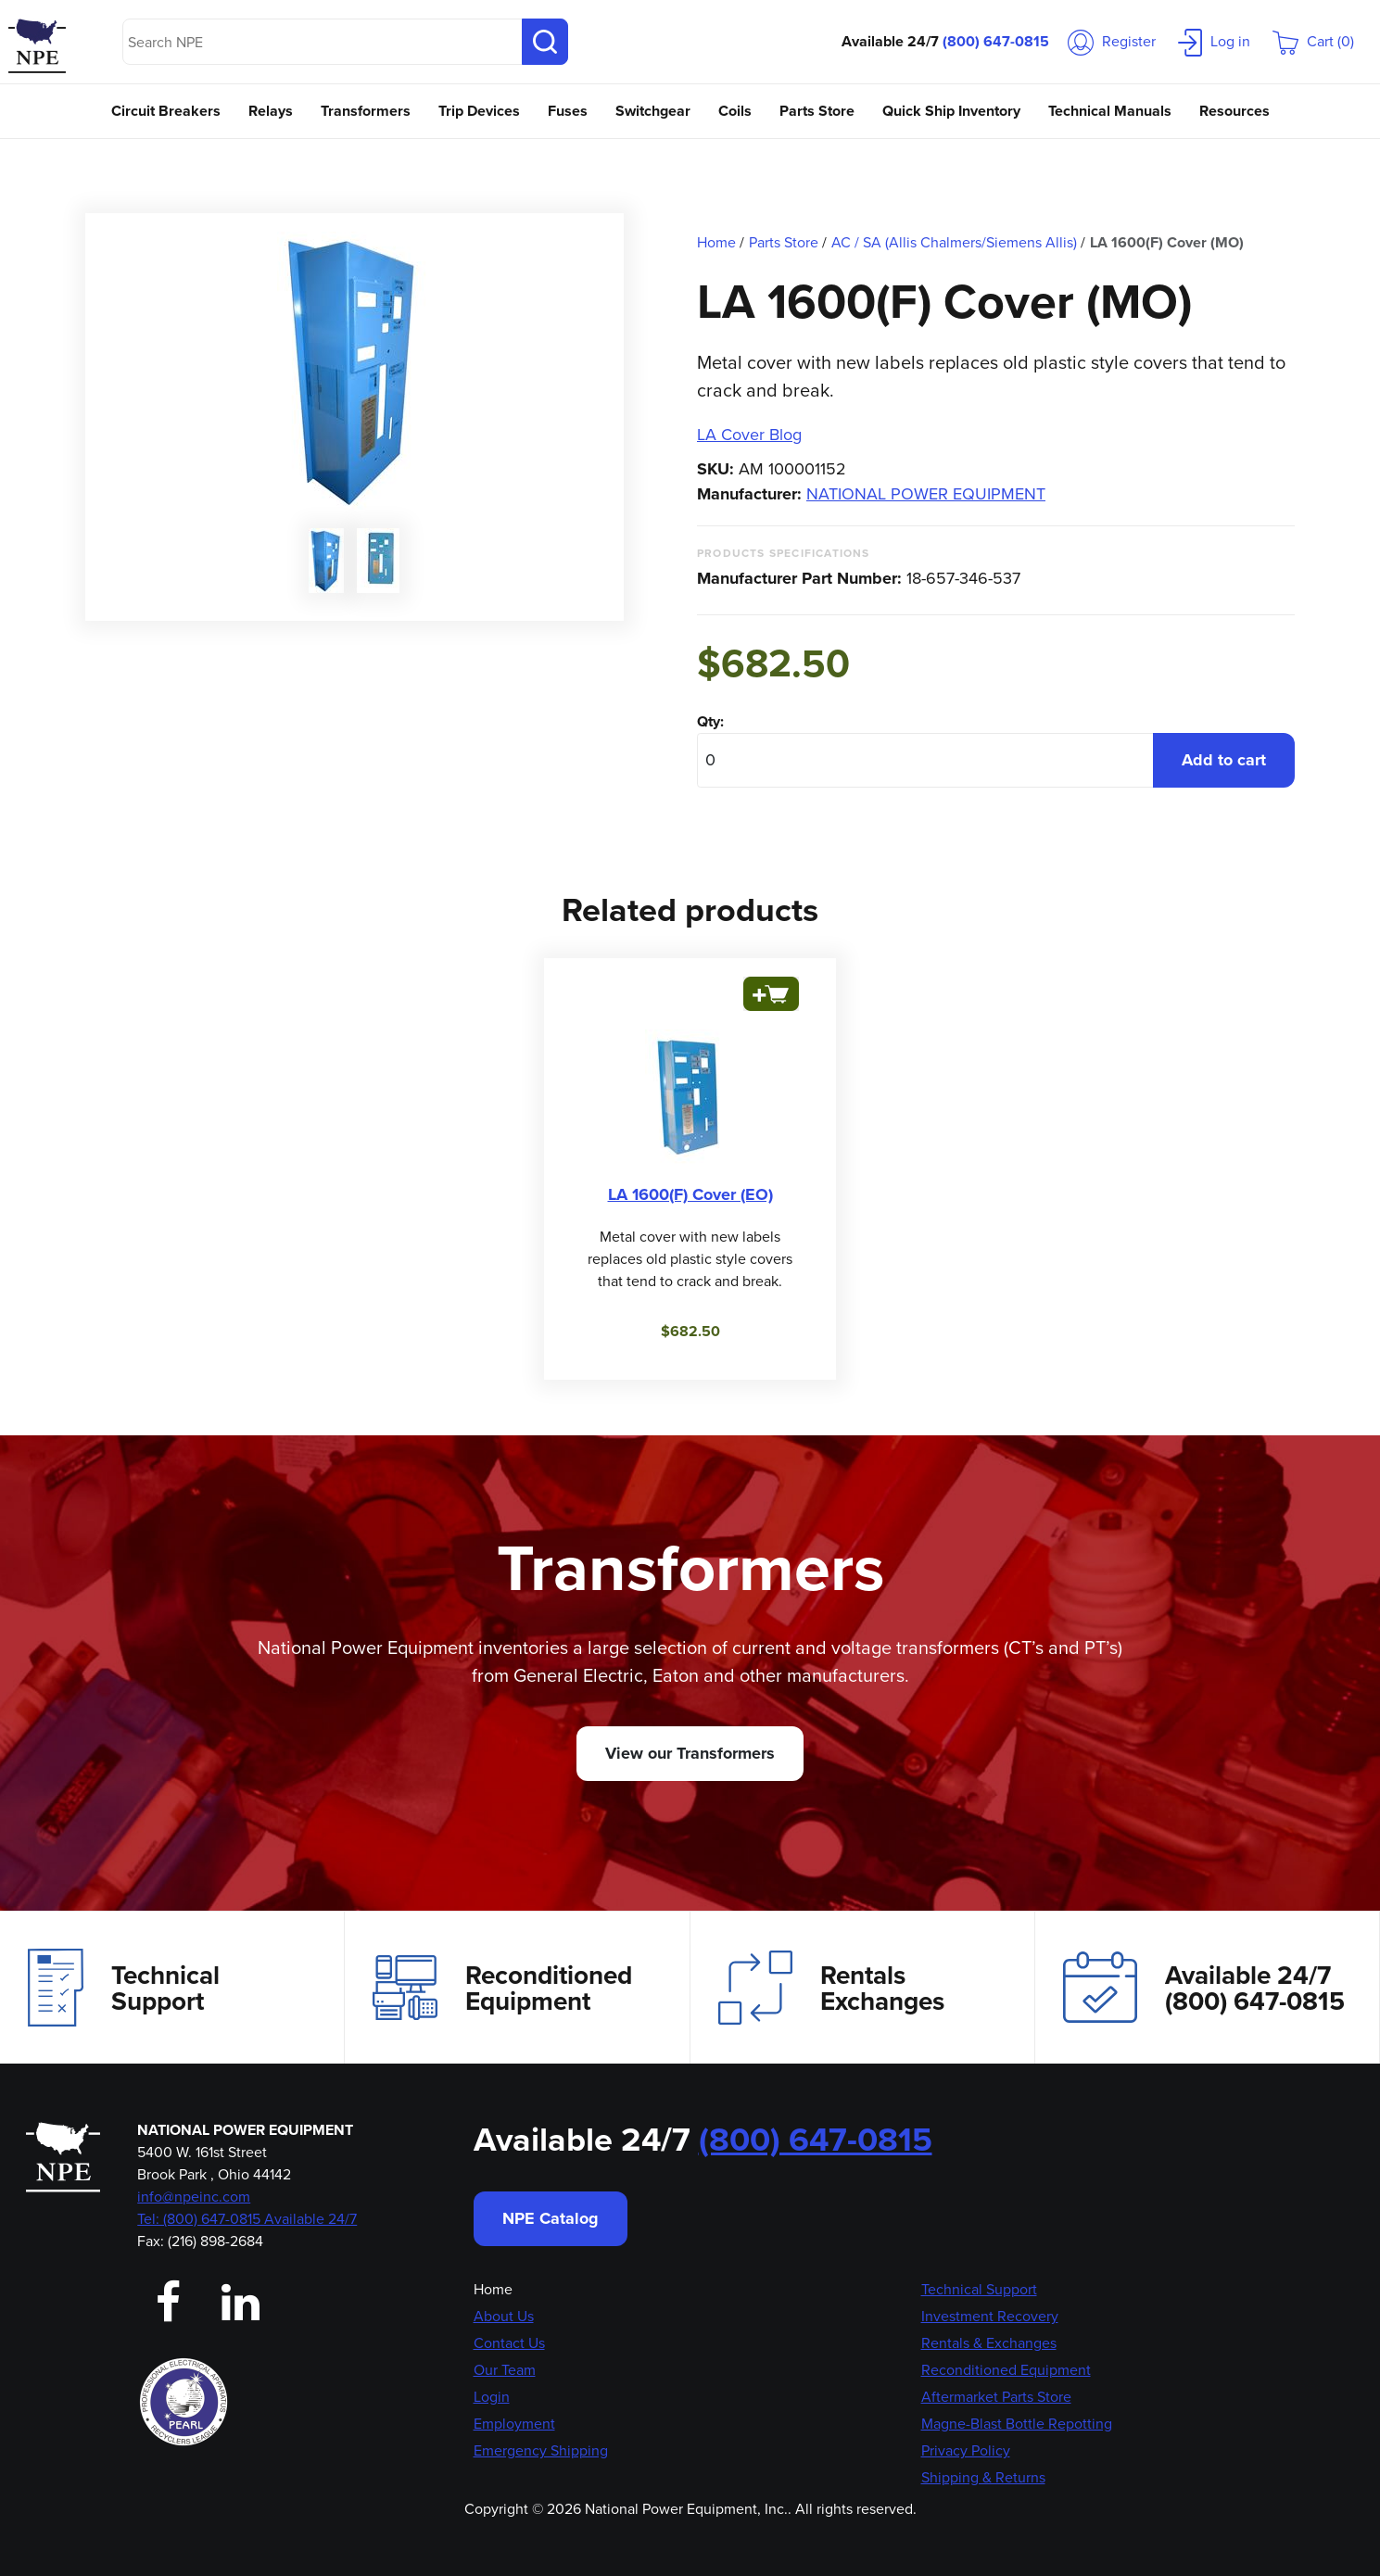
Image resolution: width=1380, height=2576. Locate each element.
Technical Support (124, 1988)
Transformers (366, 110)
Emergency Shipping (541, 2450)
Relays (270, 110)
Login (492, 2396)
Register (1112, 41)
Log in (1214, 41)
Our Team (505, 2369)
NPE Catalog (550, 2218)
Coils (735, 110)
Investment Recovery (989, 2316)
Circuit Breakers (166, 110)
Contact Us (509, 2343)
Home (493, 2289)
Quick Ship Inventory (951, 110)
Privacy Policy (965, 2450)
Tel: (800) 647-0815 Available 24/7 (247, 2218)
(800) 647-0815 (996, 41)
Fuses (568, 110)
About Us (504, 2316)
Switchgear (652, 110)
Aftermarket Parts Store (996, 2396)
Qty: (710, 721)
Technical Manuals (1109, 110)
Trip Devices (479, 110)
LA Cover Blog (749, 435)
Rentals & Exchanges (989, 2343)
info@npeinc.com (193, 2196)
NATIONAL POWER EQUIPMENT (925, 494)
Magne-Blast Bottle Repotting (1016, 2423)
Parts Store (817, 110)
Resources (1234, 110)
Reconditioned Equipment (502, 1987)
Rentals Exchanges (831, 1988)
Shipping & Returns (983, 2477)
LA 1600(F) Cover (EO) (690, 1194)
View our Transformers (690, 1753)
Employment (514, 2423)
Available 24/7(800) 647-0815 (1204, 1987)
